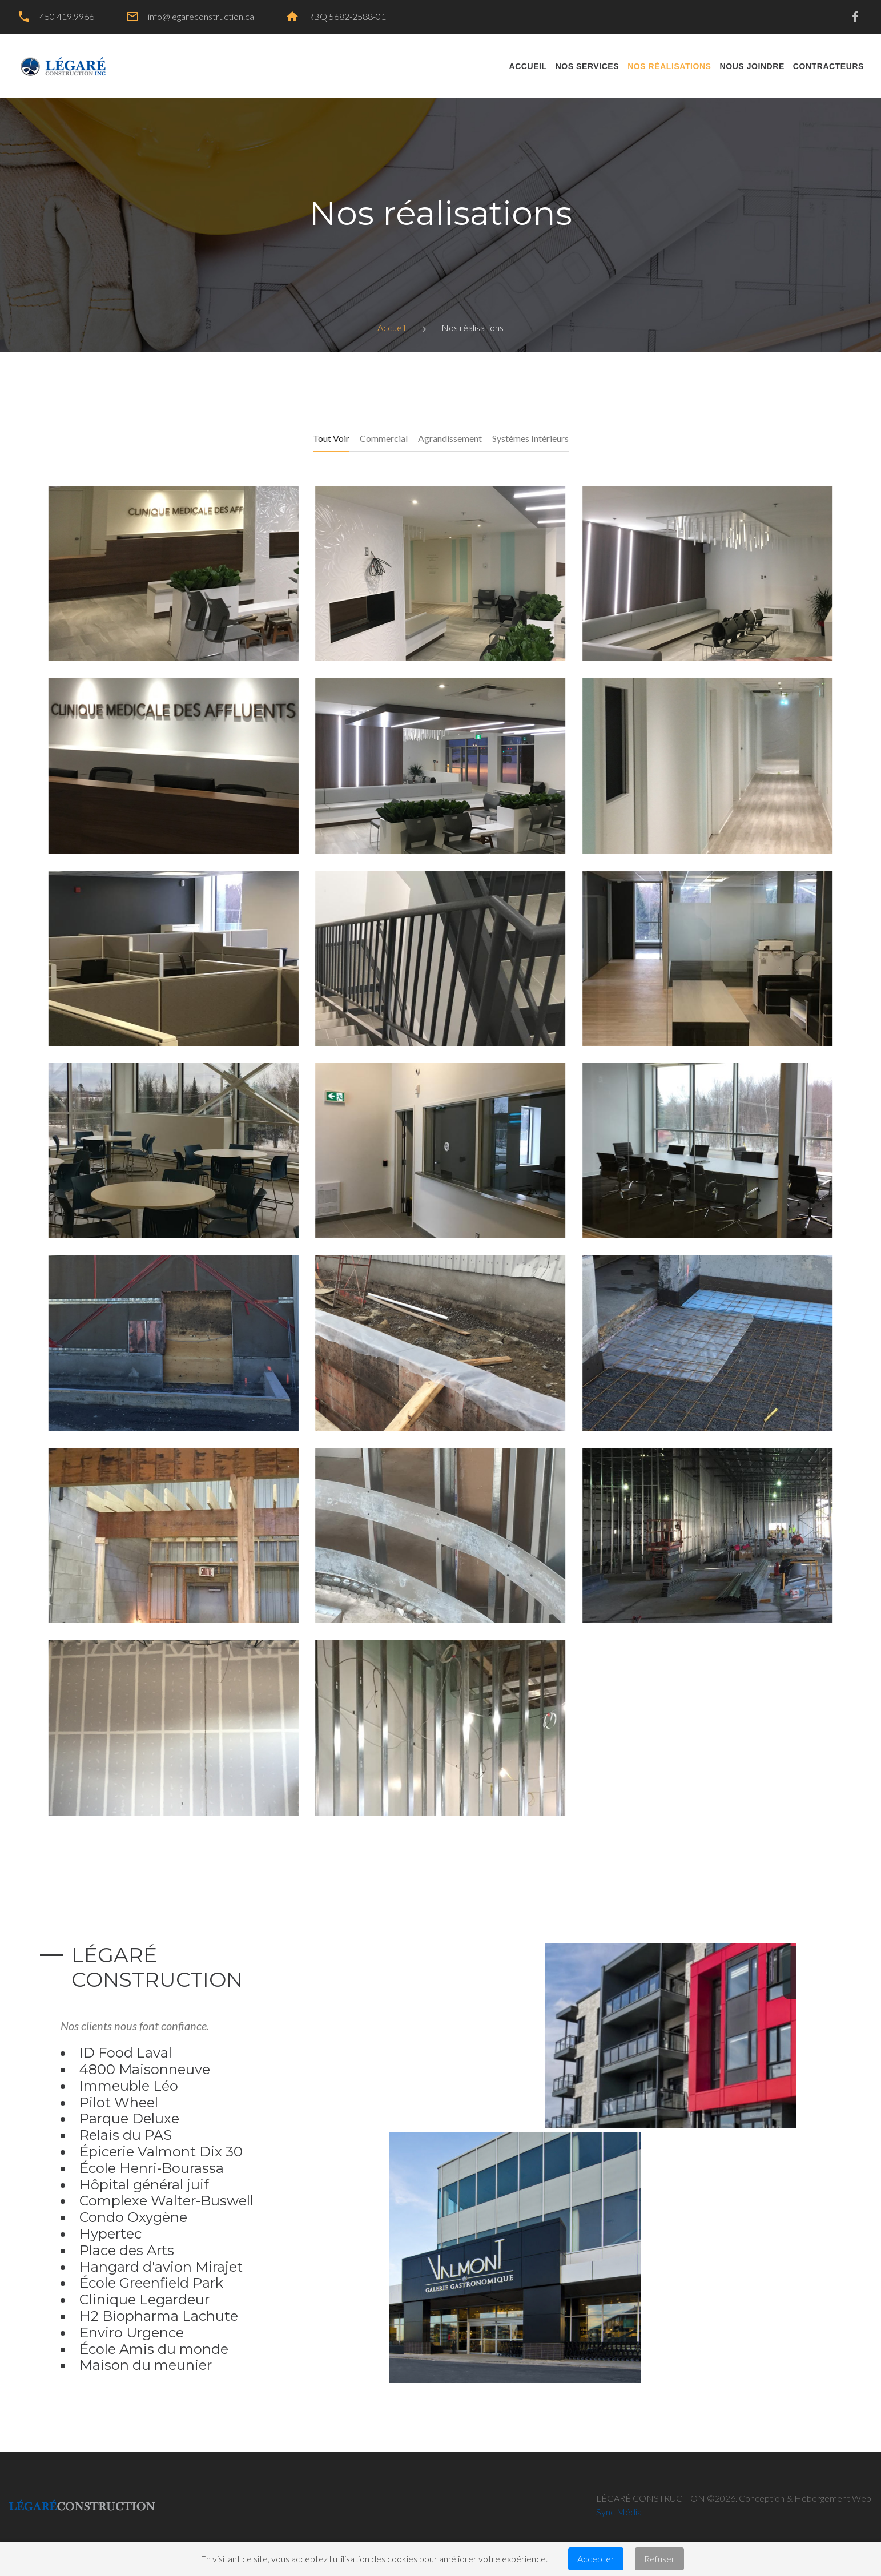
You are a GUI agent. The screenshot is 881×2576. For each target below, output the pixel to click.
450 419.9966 (66, 16)
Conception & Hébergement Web (805, 2498)
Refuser (659, 2558)
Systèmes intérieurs (530, 438)
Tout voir (331, 438)
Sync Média (619, 2511)
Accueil (391, 327)
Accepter (595, 2558)
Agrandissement (450, 438)
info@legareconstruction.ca (201, 16)
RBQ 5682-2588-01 (347, 16)
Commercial (384, 438)
